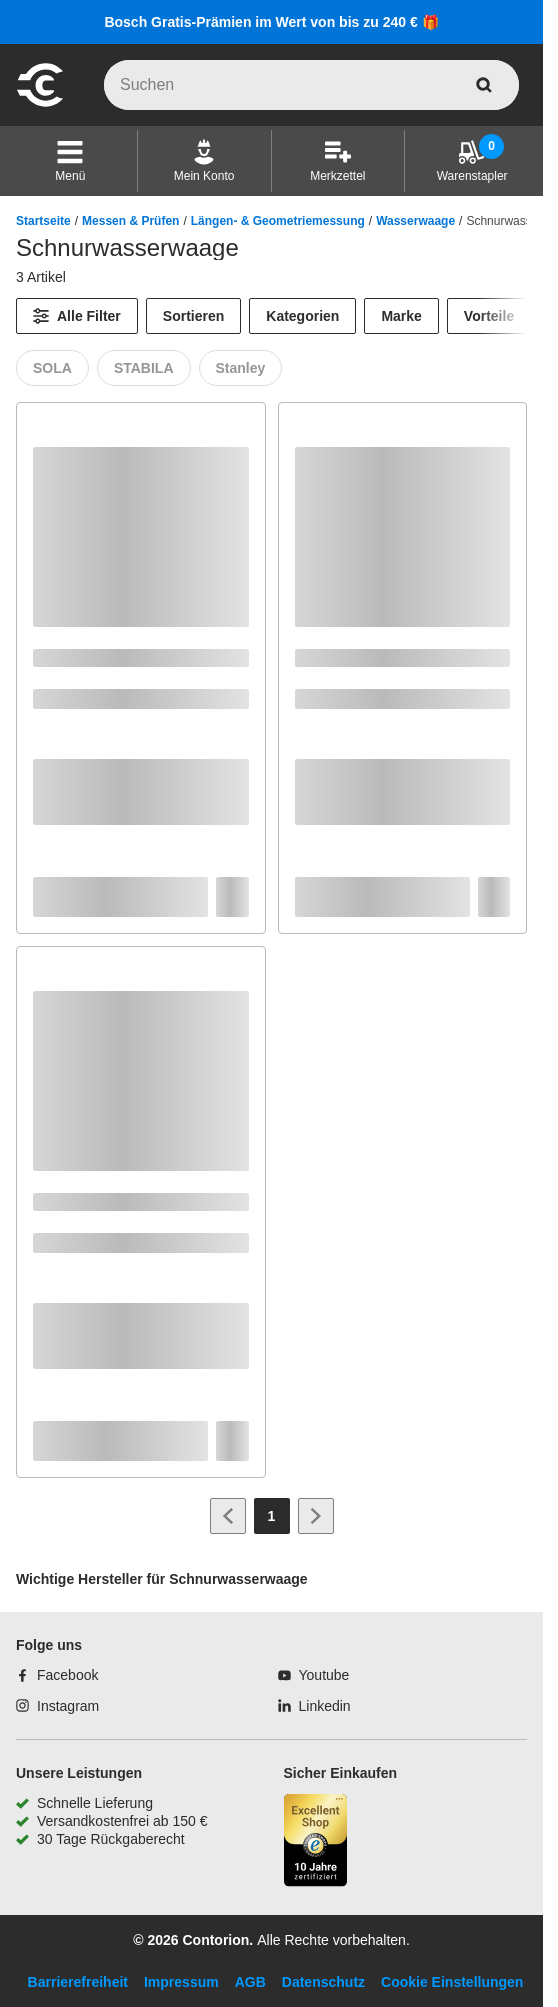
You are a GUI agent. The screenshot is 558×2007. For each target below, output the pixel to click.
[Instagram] (57, 1706)
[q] (311, 85)
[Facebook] (57, 1675)
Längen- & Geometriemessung (278, 221)
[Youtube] (314, 1675)
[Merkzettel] (337, 161)
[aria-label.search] (484, 85)
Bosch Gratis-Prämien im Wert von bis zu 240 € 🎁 (271, 22)
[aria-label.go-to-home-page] (40, 104)
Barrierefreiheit (78, 1982)
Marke (401, 316)
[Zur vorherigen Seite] (228, 1516)
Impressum (181, 1982)
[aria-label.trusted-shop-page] (316, 1842)
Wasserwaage (415, 221)
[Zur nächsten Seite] (316, 1516)
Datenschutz (323, 1982)
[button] (70, 161)
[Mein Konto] (204, 161)
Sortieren (193, 316)
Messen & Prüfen (130, 221)
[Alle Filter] (77, 316)
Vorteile (489, 316)
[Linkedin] (314, 1706)
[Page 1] (272, 1516)
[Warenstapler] (472, 161)
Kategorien (302, 316)
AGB (250, 1982)
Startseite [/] (43, 221)
